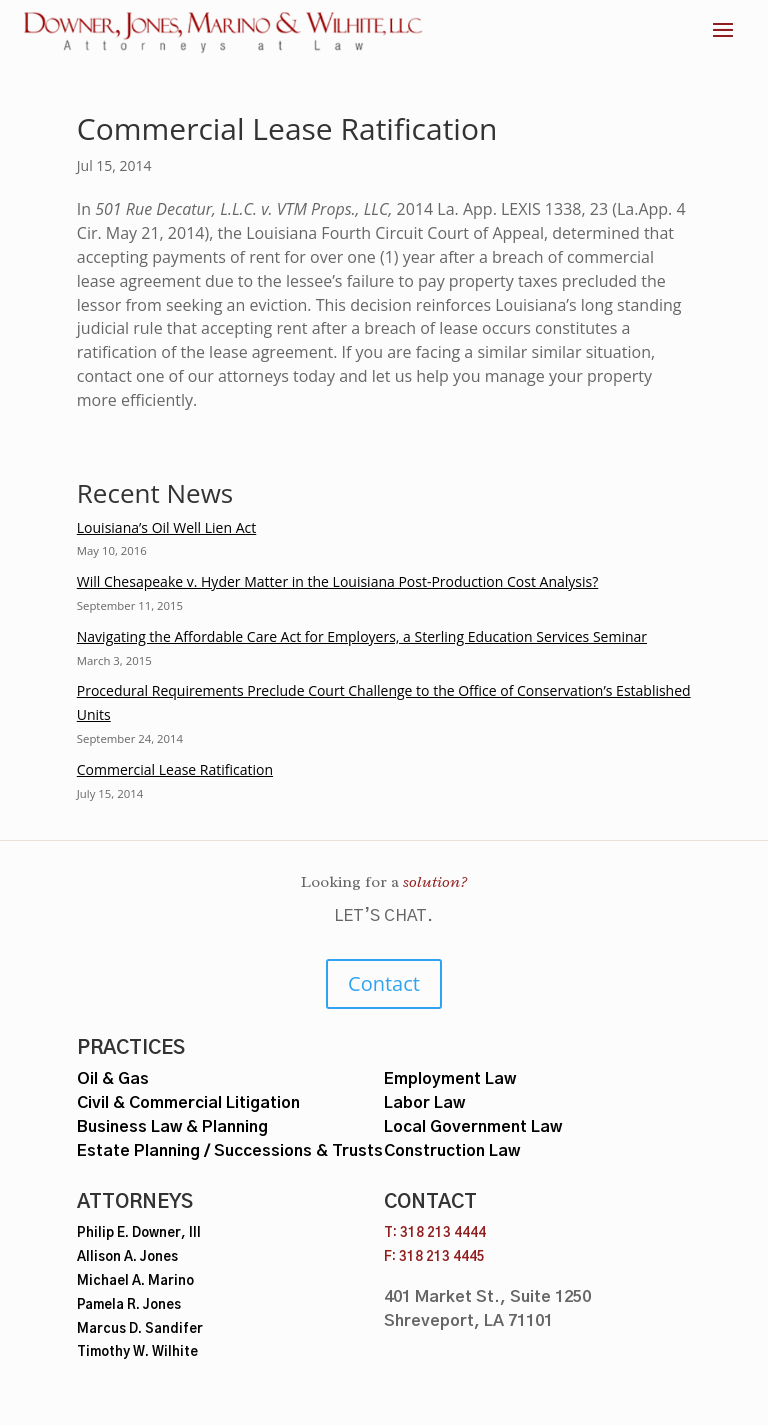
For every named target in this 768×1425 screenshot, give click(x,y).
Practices (131, 1048)
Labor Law (424, 1103)
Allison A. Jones (127, 1257)
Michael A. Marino (135, 1281)
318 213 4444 (443, 1233)
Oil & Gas (113, 1079)
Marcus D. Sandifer (140, 1329)
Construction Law (452, 1151)
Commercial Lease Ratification (175, 769)
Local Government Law (473, 1127)
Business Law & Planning (172, 1127)
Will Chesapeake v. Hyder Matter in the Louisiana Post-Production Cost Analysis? (337, 581)
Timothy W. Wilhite (137, 1352)
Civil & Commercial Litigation (188, 1103)
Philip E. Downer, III (139, 1233)
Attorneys (135, 1202)
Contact (384, 983)
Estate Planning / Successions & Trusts (230, 1151)
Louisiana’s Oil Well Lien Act (166, 527)
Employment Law (450, 1079)
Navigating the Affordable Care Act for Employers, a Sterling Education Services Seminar (362, 636)
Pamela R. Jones (129, 1305)
